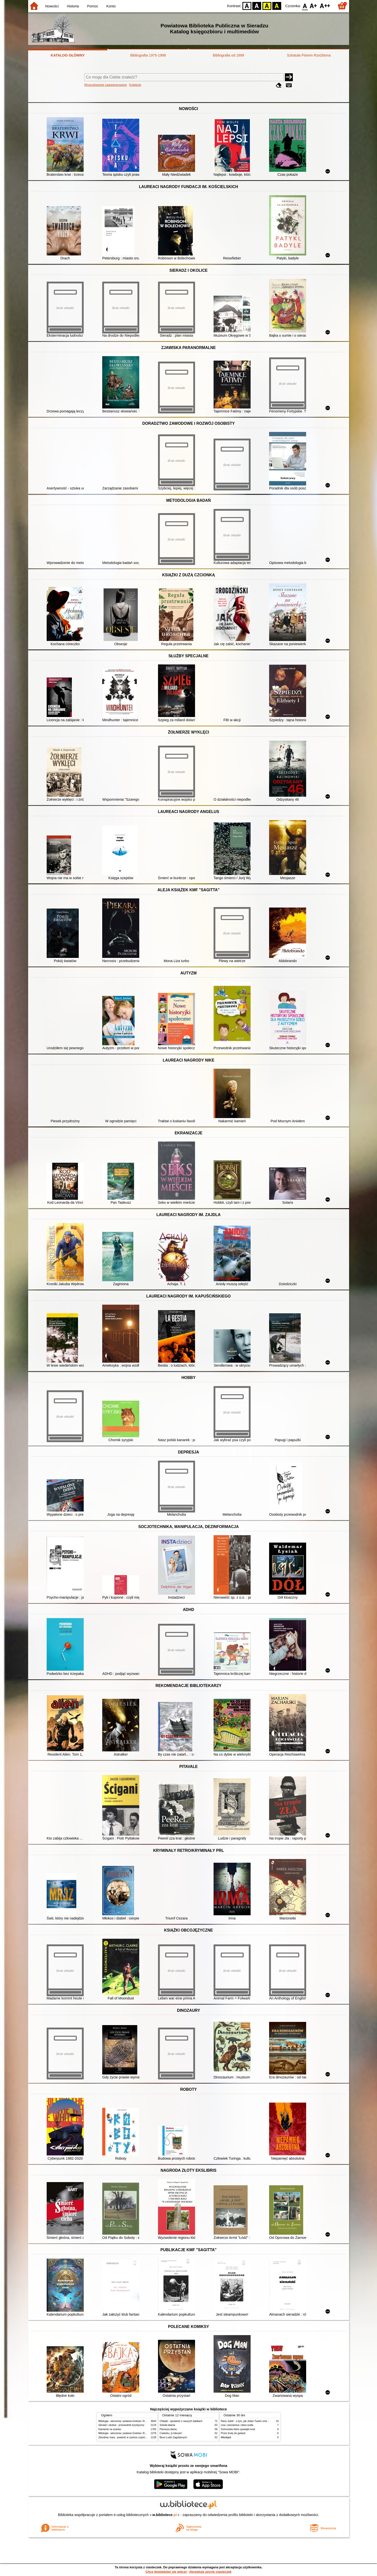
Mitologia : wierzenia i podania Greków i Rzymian (126, 2421)
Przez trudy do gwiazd (233, 2433)
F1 (313, 5)
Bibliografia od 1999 (228, 55)
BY (276, 5)
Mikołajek (226, 2437)
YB (266, 5)
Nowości (52, 6)
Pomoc (92, 6)
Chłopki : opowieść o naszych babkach (181, 2421)
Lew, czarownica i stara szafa (237, 2425)
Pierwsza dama (168, 2429)
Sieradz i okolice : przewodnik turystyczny (121, 2425)
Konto (111, 6)
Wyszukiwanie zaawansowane (105, 85)
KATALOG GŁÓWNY (68, 55)
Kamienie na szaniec (110, 2429)
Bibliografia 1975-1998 (148, 55)
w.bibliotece (164, 2515)
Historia (73, 6)
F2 (325, 5)
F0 (305, 5)
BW (257, 5)
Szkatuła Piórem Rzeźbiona (309, 55)
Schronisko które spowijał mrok (238, 2429)
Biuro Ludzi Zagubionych (173, 2437)
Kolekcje (135, 85)
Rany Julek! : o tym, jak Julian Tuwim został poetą (248, 2421)
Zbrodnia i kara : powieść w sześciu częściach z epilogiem (130, 2437)
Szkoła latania (167, 2425)
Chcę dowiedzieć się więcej (165, 2572)
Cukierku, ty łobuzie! (171, 2433)
